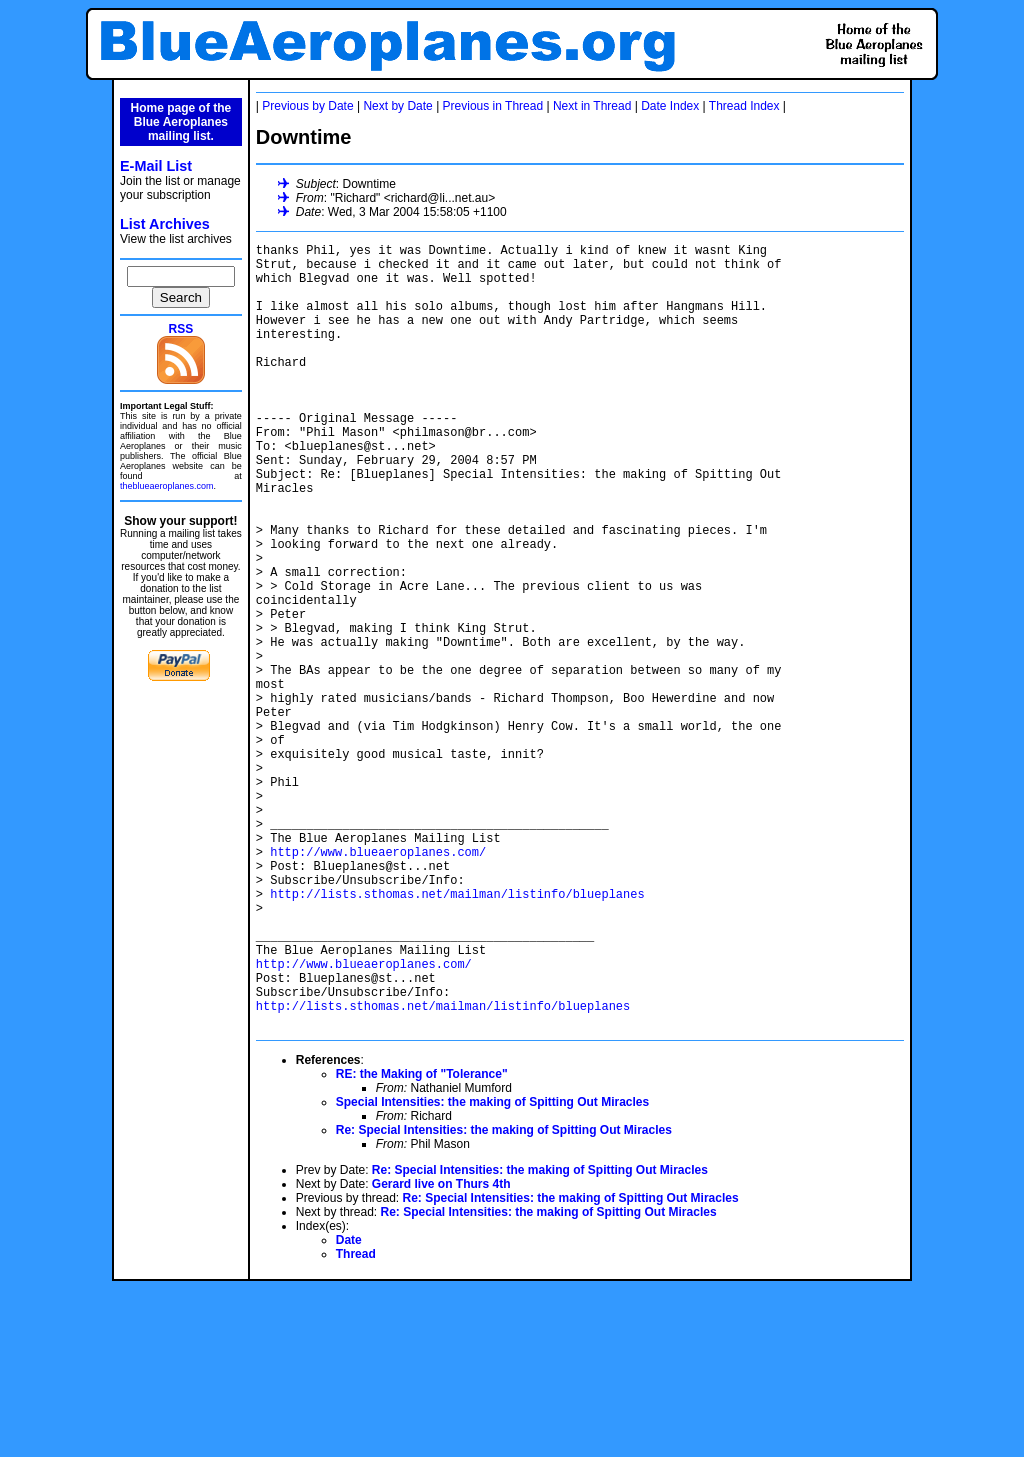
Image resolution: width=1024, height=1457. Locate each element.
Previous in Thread (493, 106)
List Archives (165, 224)
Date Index (670, 106)
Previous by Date (307, 106)
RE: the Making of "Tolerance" (422, 1242)
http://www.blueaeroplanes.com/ (378, 983)
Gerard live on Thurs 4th (441, 1352)
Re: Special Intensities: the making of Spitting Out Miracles (504, 1298)
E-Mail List (156, 166)
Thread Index (744, 106)
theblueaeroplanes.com (167, 486)
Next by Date (397, 106)
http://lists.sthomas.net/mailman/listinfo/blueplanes (457, 1034)
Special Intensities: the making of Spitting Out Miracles (492, 1270)
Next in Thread (592, 106)
